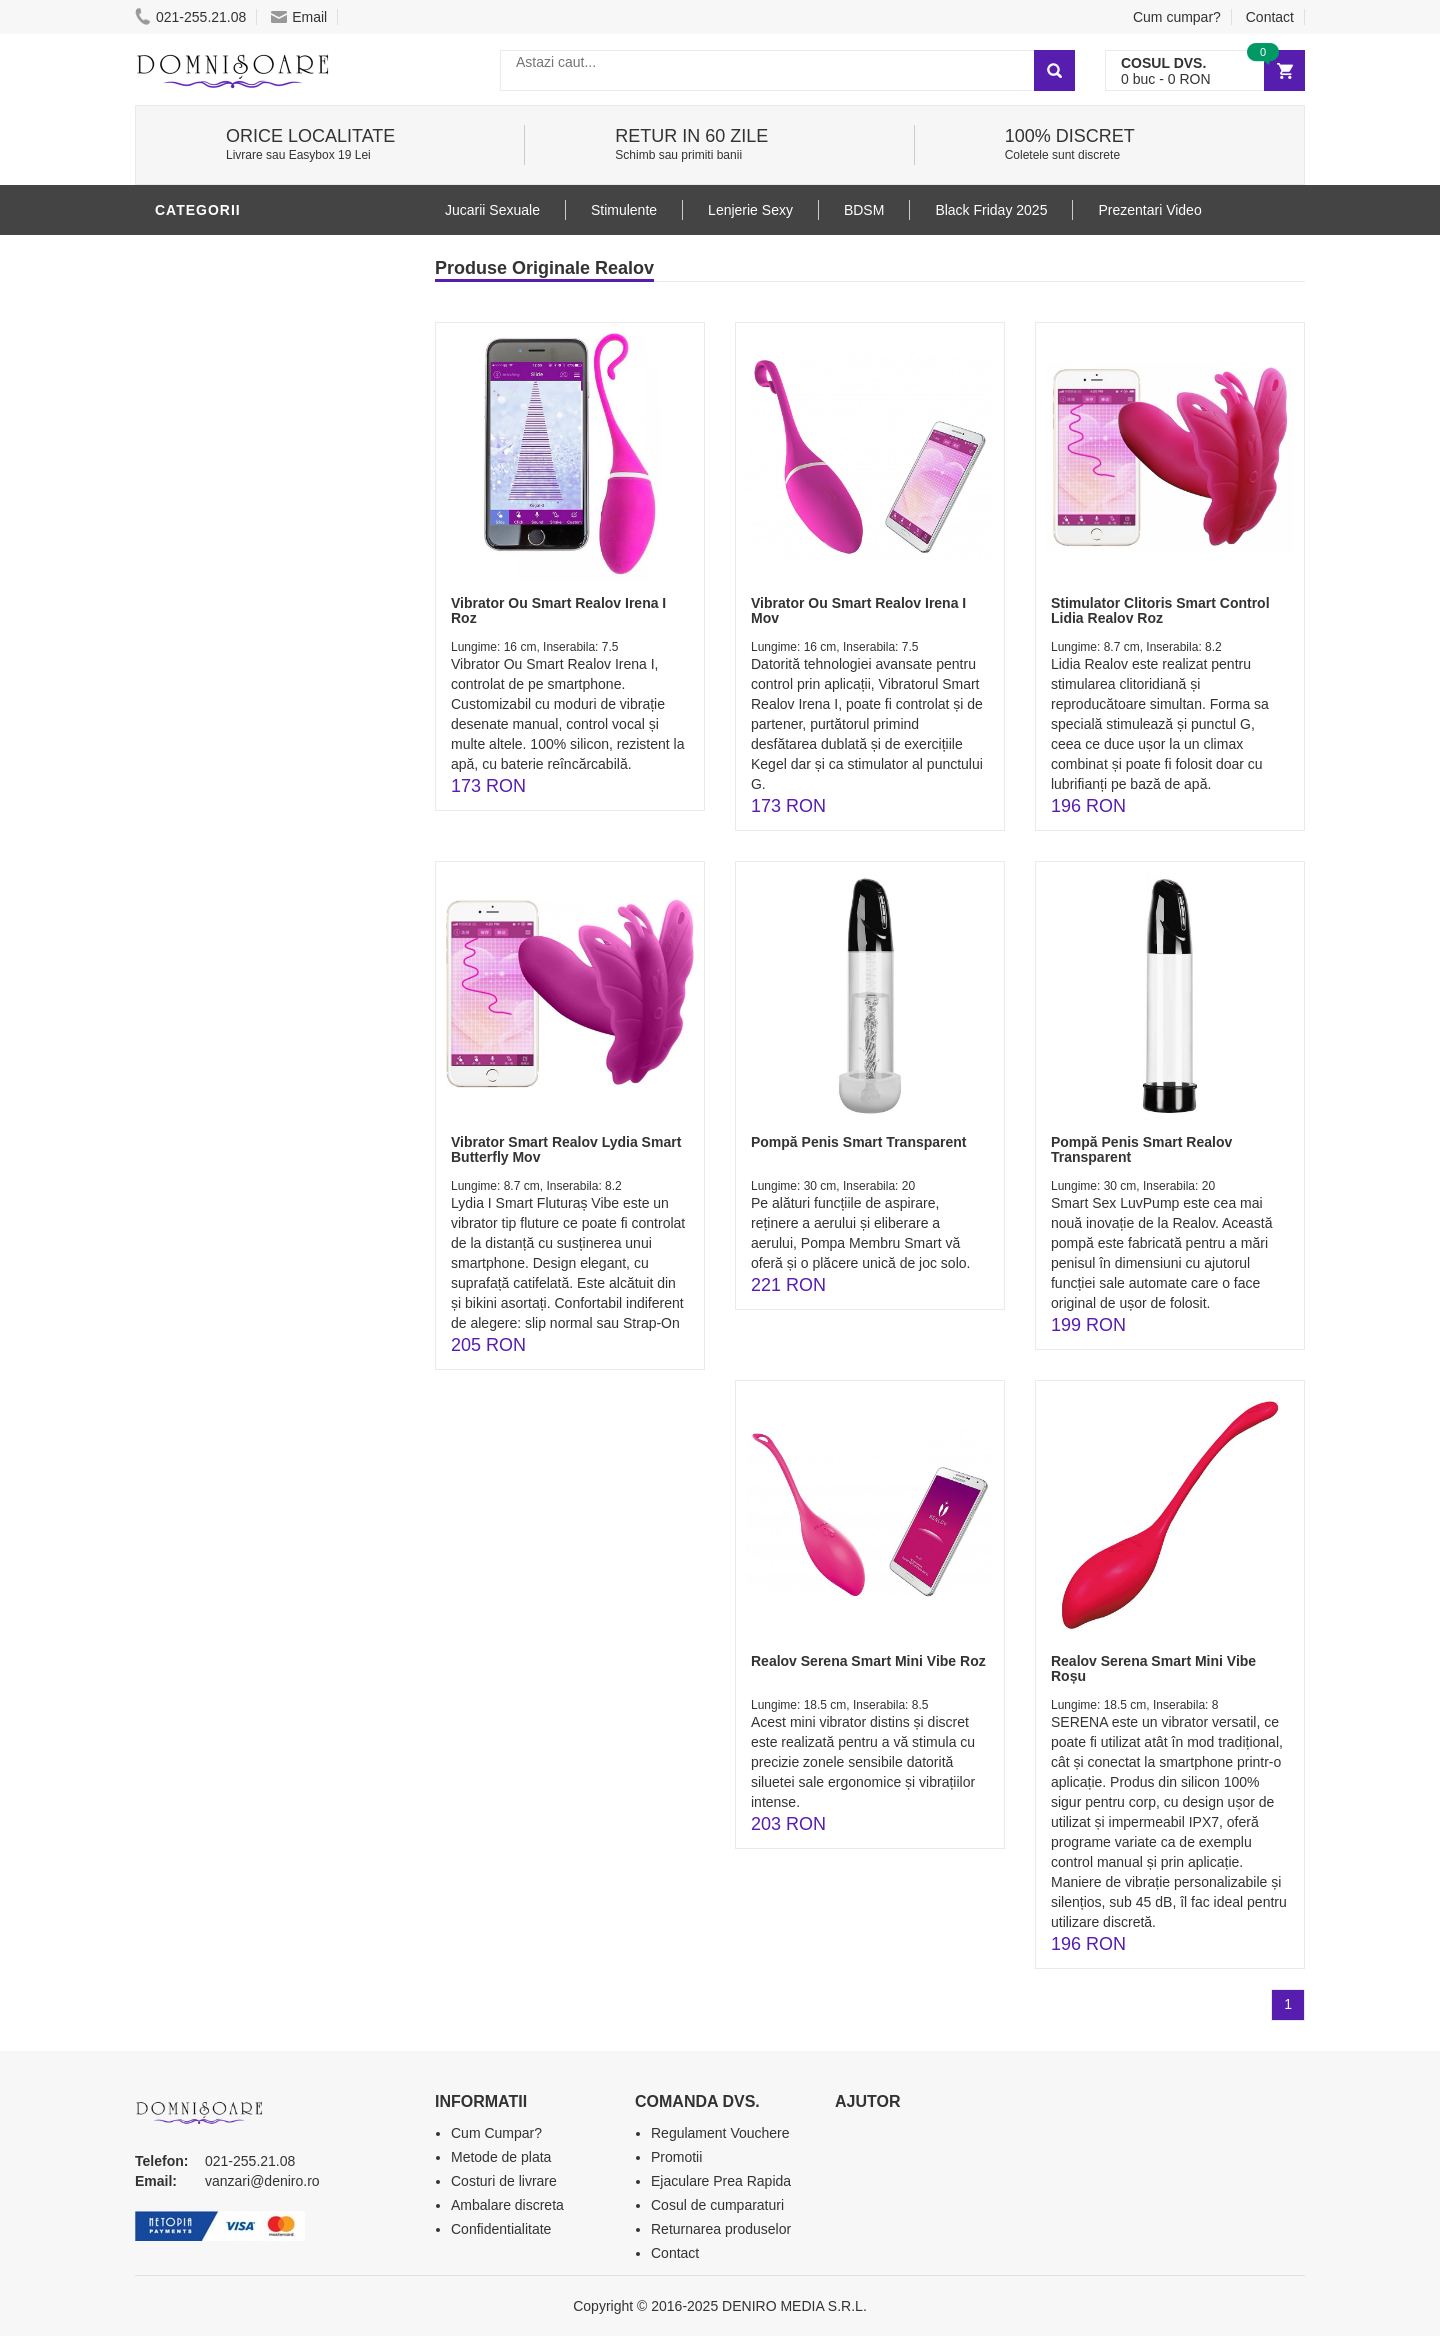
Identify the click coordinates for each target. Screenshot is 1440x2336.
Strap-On (196, 523)
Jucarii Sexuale (492, 210)
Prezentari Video (1149, 210)
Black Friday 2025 (991, 210)
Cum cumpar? (1177, 17)
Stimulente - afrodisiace (259, 253)
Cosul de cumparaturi (717, 2205)
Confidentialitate (501, 2229)
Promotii (676, 2157)
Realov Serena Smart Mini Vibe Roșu (1153, 1668)
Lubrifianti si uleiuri (242, 343)
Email (299, 17)
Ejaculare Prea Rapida (721, 2181)
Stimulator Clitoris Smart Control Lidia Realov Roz (1160, 610)
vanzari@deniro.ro (262, 2181)
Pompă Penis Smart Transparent (859, 1142)
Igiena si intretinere (241, 373)
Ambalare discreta (507, 2205)
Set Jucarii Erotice (236, 613)
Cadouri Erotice (225, 583)
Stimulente (624, 210)
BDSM (180, 463)
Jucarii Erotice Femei (244, 553)
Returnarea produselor (721, 2229)
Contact (1270, 17)
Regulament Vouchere (720, 2133)
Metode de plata (501, 2157)
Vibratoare (205, 313)
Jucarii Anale (214, 493)
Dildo (182, 433)
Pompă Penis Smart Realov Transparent (1141, 1149)
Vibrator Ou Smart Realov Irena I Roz (558, 610)
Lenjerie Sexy (215, 403)
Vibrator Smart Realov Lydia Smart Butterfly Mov (566, 1149)
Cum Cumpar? (496, 2133)
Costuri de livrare (504, 2181)
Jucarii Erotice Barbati (254, 283)
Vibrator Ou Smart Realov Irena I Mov (858, 610)
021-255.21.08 (190, 17)
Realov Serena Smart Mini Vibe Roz (868, 1661)
